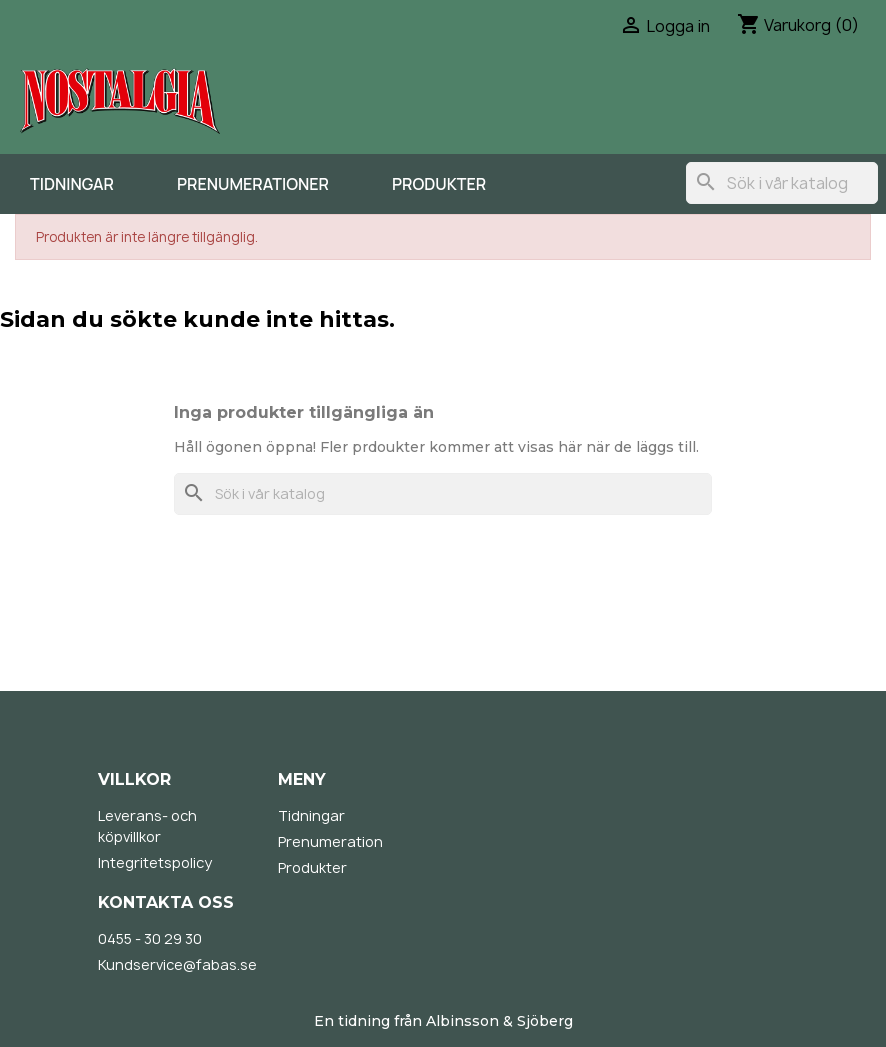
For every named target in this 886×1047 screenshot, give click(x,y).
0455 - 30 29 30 (150, 938)
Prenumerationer (253, 184)
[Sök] (782, 183)
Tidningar (72, 184)
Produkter (439, 184)
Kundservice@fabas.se (177, 964)
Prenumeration (330, 841)
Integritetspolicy (155, 862)
